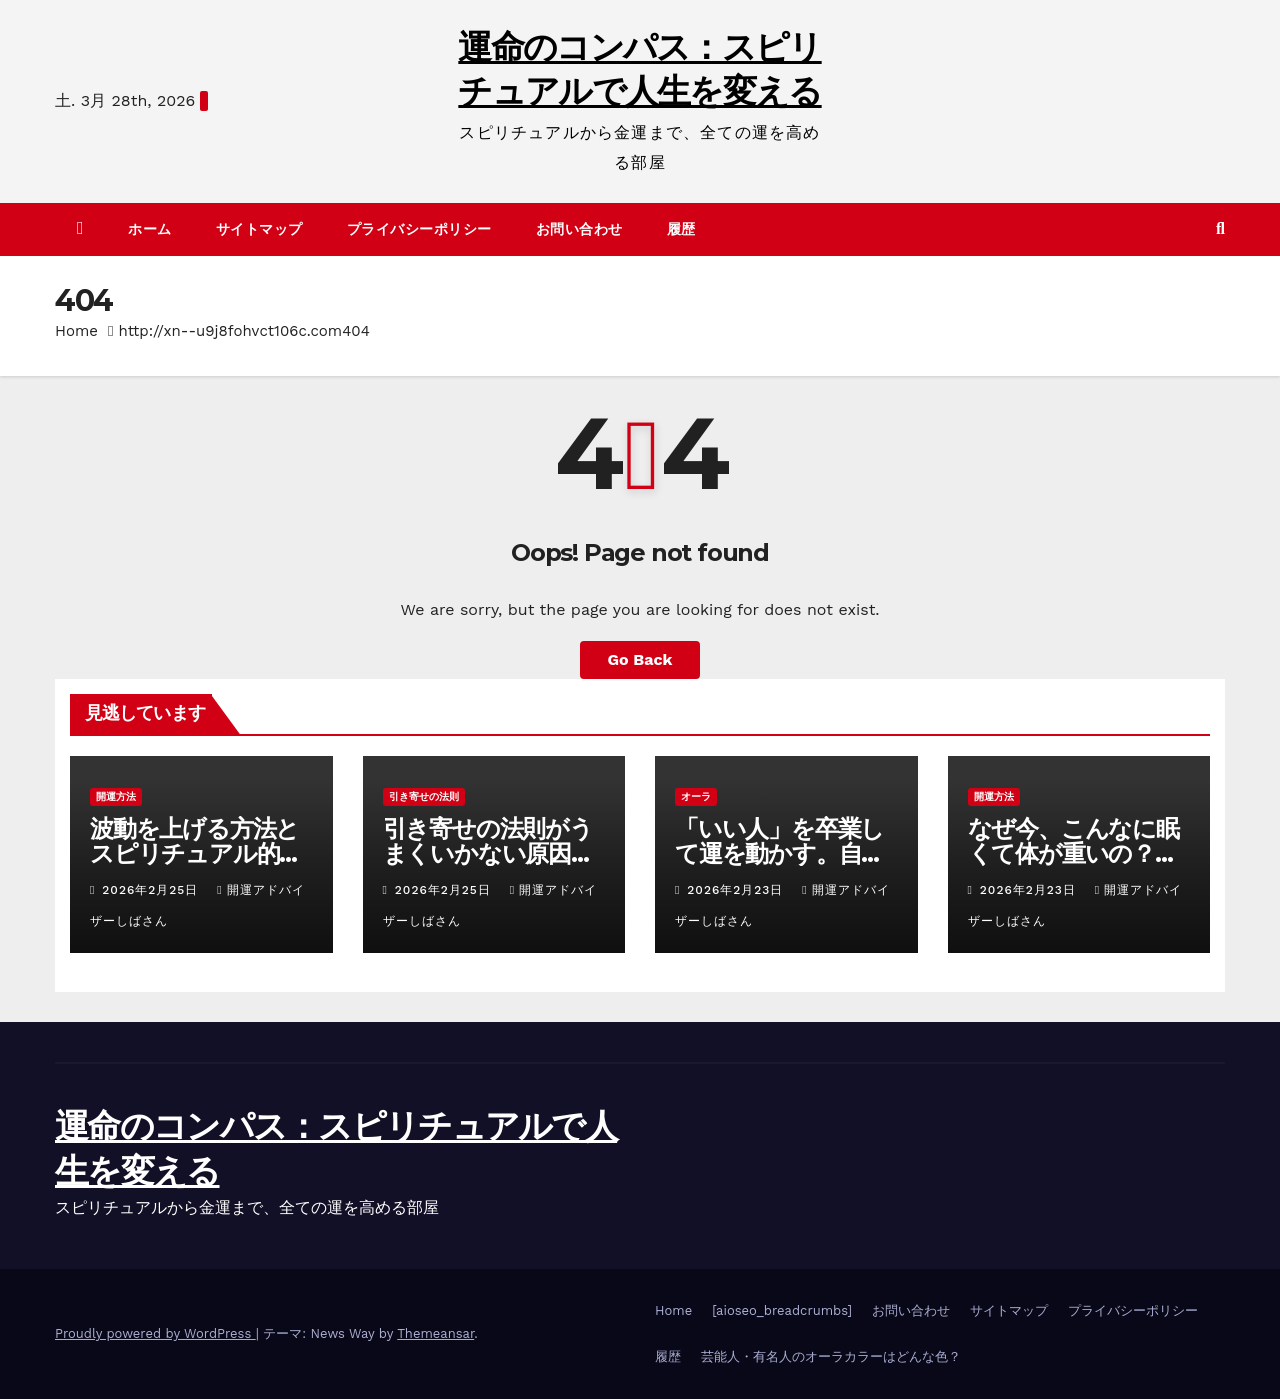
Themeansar (435, 1333)
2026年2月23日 (737, 890)
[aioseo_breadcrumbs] (782, 1310)
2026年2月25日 (152, 890)
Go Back (640, 659)
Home (76, 331)
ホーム (150, 229)
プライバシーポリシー (419, 229)
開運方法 (116, 796)
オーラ (696, 796)
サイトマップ (259, 229)
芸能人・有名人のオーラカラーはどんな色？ (831, 1356)
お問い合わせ (579, 229)
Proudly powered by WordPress (155, 1333)
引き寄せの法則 (424, 796)
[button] (1220, 228)
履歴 (681, 229)
